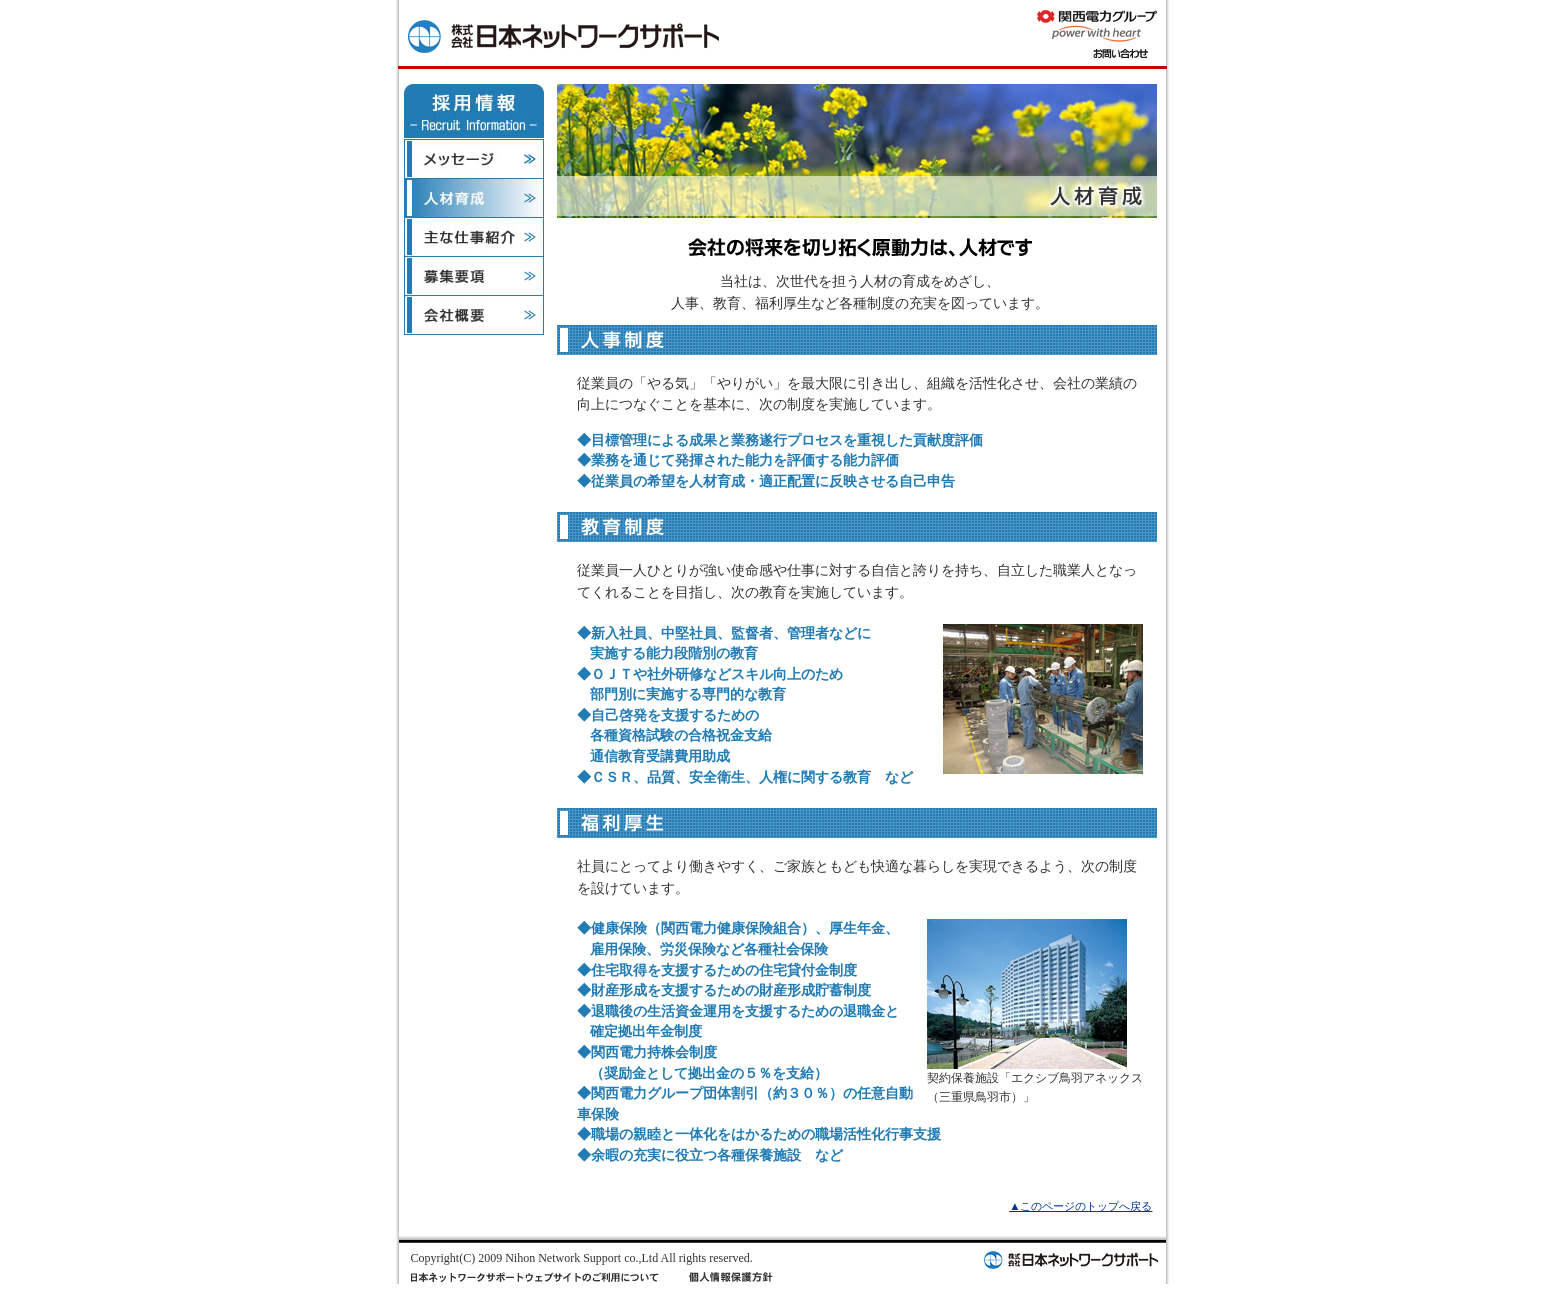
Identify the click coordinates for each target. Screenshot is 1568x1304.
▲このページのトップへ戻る (1080, 1206)
